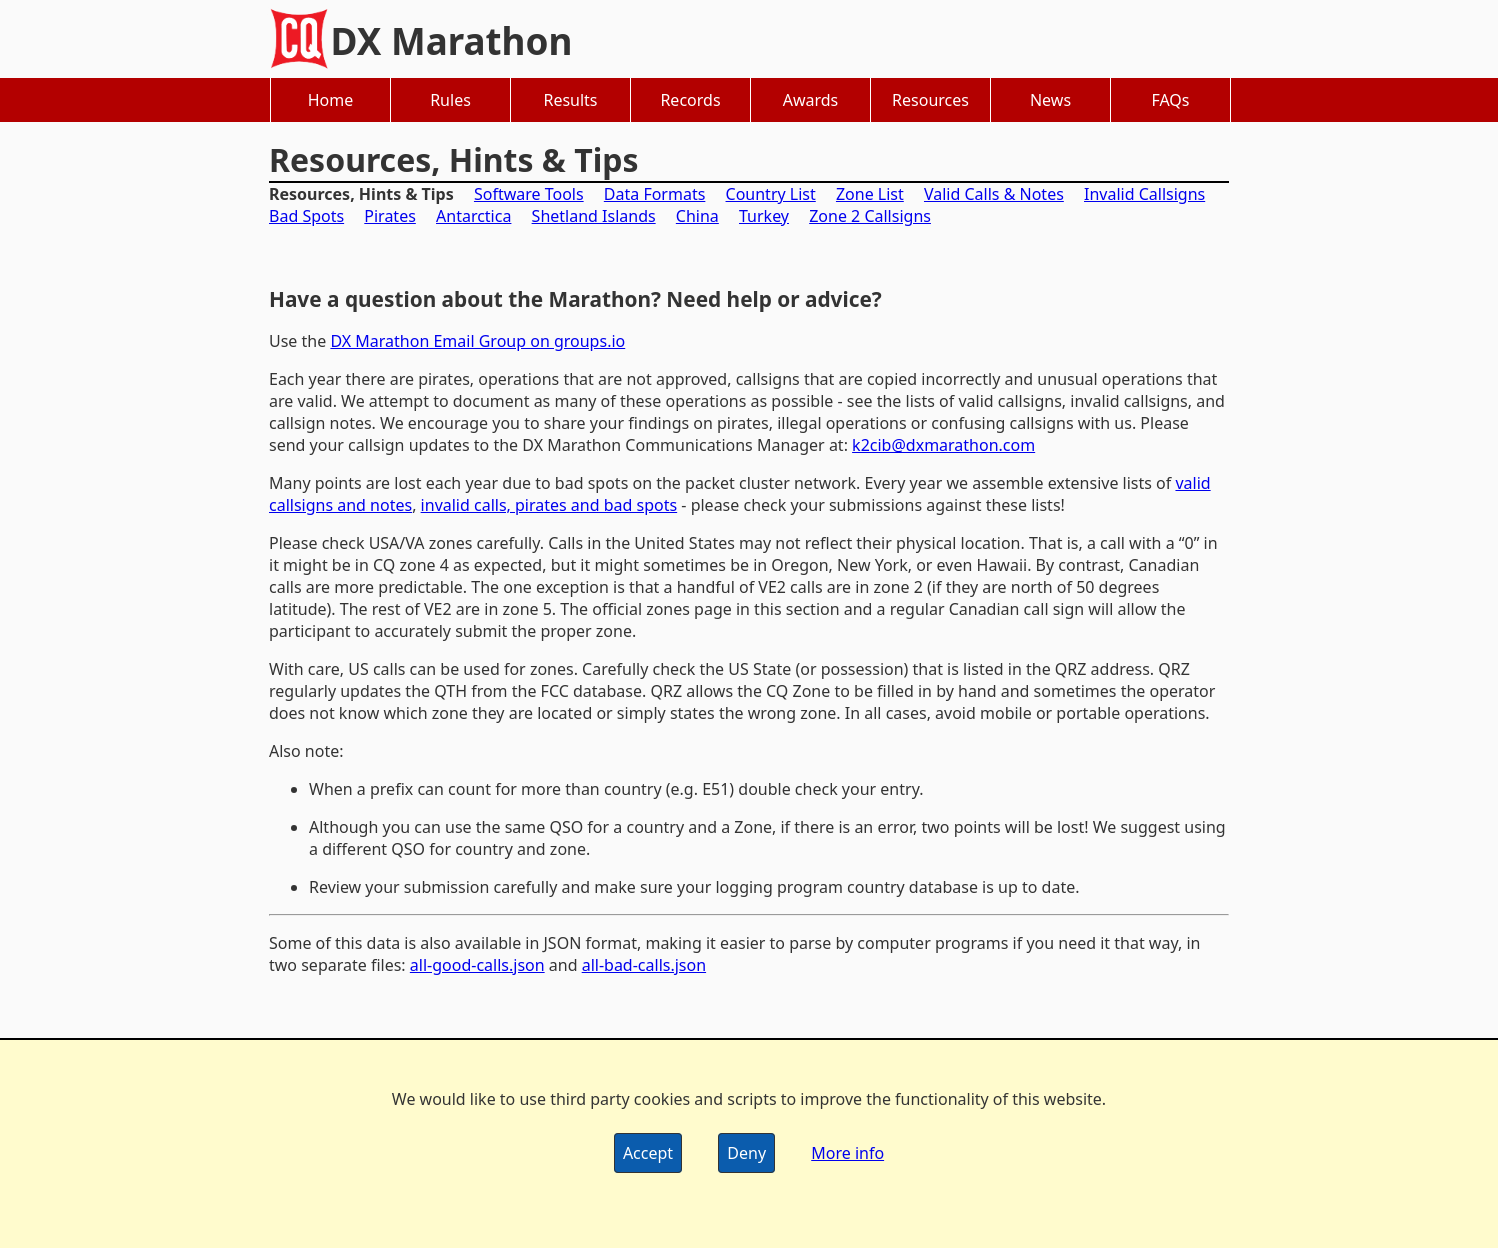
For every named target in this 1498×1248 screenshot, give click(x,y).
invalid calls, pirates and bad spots (549, 505)
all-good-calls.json (477, 965)
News (1050, 100)
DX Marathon (452, 41)
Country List (771, 194)
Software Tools (529, 194)
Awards (811, 100)
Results (570, 100)
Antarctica (473, 216)
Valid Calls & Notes (994, 194)
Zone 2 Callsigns (870, 216)
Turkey (764, 216)
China (697, 216)
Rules (450, 100)
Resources (930, 100)
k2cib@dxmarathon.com (943, 445)
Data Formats (655, 194)
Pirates (390, 216)
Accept (648, 1153)
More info (847, 1153)
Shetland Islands (594, 216)
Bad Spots (306, 216)
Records (690, 100)
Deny (746, 1153)
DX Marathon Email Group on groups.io (477, 341)
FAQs (1170, 100)
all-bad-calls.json (644, 965)
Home (331, 100)
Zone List (870, 194)
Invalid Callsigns (1144, 194)
